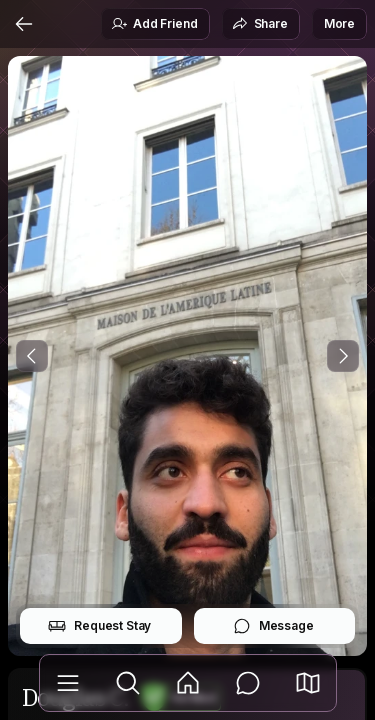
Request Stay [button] (99, 626)
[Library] (68, 683)
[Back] (24, 24)
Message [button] (273, 626)
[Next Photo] (343, 356)
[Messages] (248, 683)
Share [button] (260, 24)
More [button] (339, 23)
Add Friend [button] (154, 24)
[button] (308, 683)
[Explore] (128, 683)
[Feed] (188, 683)
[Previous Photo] (32, 356)
